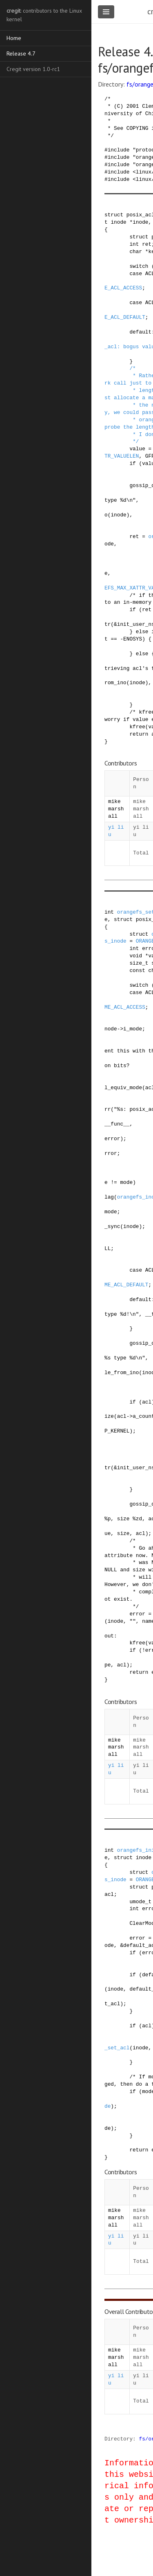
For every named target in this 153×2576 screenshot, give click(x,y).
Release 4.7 (21, 53)
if (132, 463)
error (112, 1138)
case (135, 273)
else (142, 631)
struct (113, 214)
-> (120, 1028)
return (138, 734)
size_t (138, 963)
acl (146, 1402)
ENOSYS (132, 639)
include (119, 149)
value (137, 448)
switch (138, 266)
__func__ (116, 1124)
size (123, 1533)
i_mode (132, 1028)
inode (118, 222)
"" (132, 1621)
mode (126, 1182)
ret (146, 244)
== (114, 639)
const (137, 970)
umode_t (140, 1901)
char (135, 251)
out (109, 1635)
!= (114, 1182)
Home (14, 38)
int (134, 244)
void (135, 955)
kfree (137, 726)
